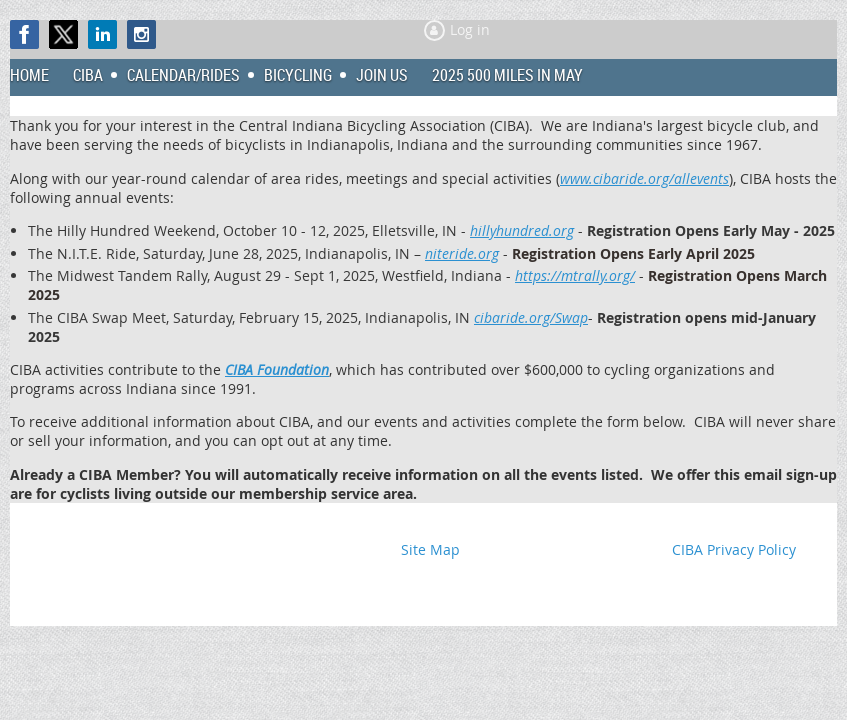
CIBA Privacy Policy (734, 549)
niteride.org (462, 253)
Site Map (430, 549)
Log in (470, 29)
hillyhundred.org (522, 230)
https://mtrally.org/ (575, 275)
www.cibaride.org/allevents (644, 178)
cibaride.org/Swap (531, 317)
